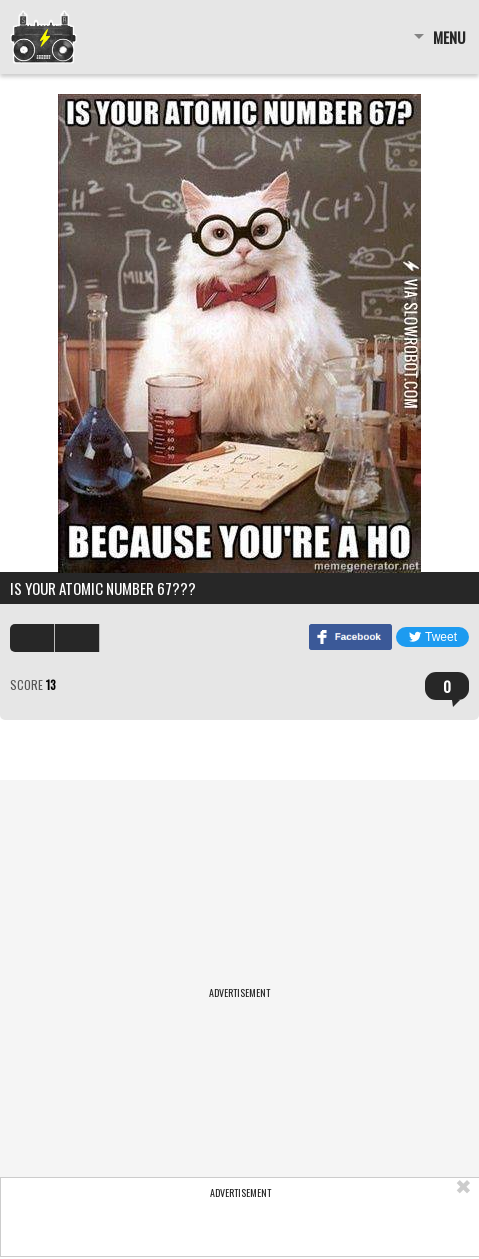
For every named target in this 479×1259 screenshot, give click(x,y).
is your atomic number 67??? (103, 588)
